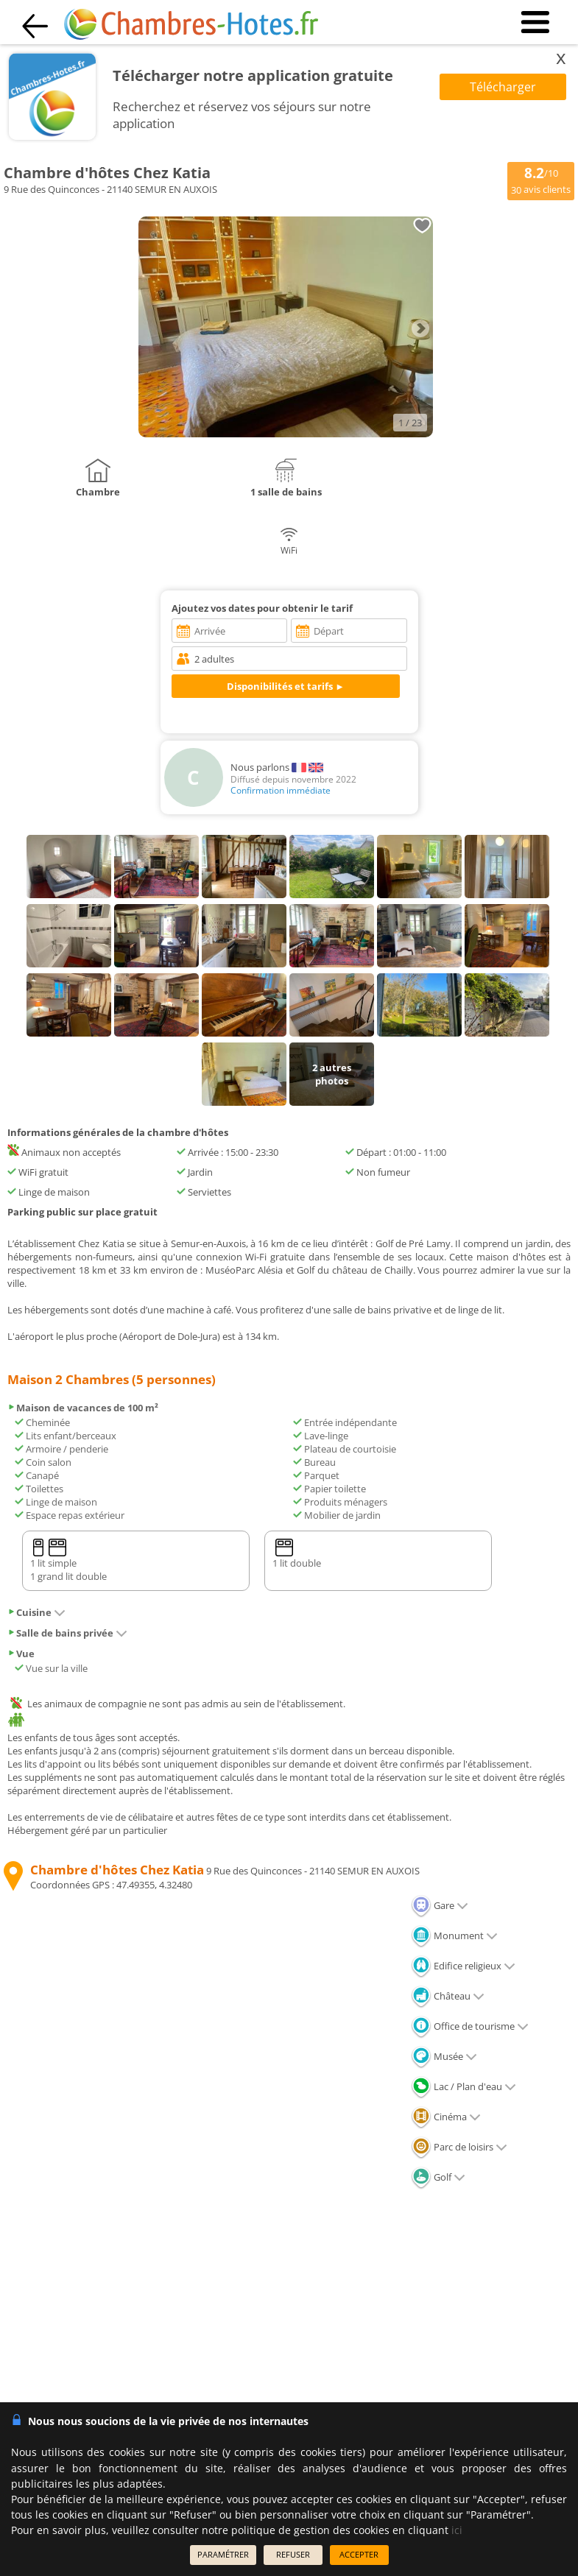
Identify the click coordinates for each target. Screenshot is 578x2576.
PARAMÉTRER (223, 2554)
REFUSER (293, 2554)
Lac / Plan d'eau (463, 2086)
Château (447, 1995)
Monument (454, 1935)
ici (456, 2530)
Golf (438, 2177)
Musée (444, 2056)
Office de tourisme (470, 2026)
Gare (439, 1905)
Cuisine (36, 1612)
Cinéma (446, 2116)
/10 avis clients (541, 180)
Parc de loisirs (459, 2146)
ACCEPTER (358, 2554)
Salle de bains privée (67, 1633)
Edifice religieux (463, 1965)
